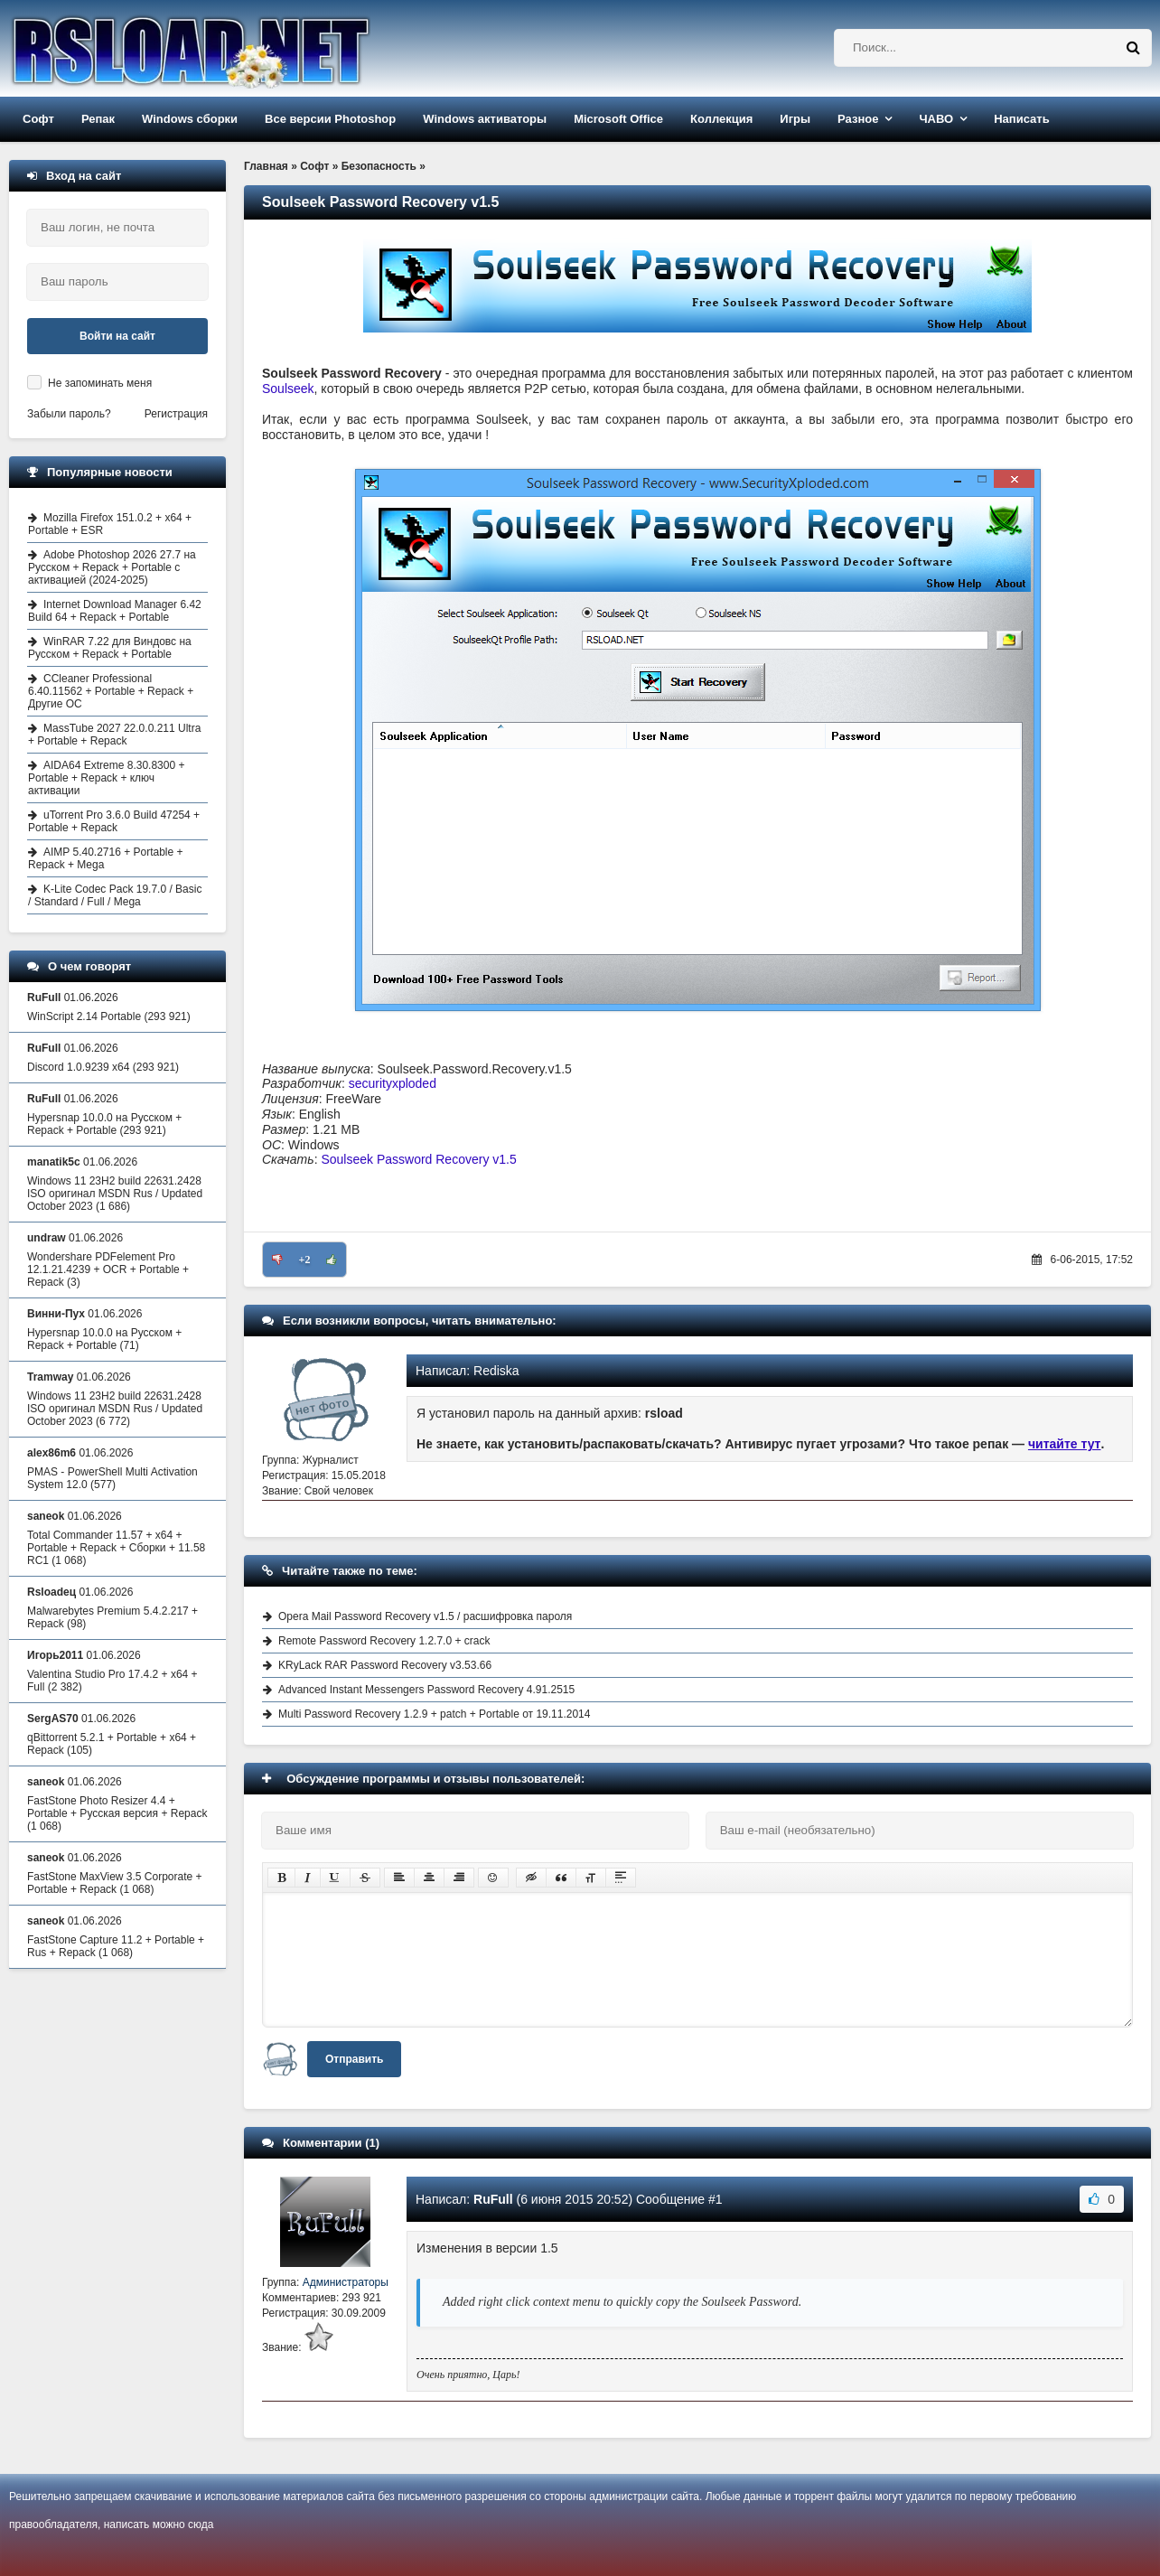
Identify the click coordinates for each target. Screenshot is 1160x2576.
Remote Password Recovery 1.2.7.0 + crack (384, 1641)
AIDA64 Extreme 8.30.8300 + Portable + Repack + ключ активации (106, 778)
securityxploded (392, 1083)
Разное (857, 119)
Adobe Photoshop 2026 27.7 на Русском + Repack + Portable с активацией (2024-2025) (112, 567)
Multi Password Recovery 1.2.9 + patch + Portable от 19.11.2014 (434, 1714)
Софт (38, 119)
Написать (1021, 119)
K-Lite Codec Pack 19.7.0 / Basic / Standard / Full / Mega (114, 895)
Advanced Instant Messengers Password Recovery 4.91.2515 (426, 1689)
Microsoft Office (618, 119)
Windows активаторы (485, 119)
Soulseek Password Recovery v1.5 (418, 1159)
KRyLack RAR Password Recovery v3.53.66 (384, 1665)
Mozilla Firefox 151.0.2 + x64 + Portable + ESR (110, 524)
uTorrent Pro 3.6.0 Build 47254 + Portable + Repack (114, 821)
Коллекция (721, 119)
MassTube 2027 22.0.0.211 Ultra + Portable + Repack (114, 734)
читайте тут (1064, 1444)
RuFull (493, 2199)
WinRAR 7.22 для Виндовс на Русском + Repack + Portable (110, 647)
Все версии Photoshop (330, 119)
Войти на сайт (117, 336)
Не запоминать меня (100, 383)
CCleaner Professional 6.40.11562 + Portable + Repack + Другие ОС (110, 691)
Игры (795, 119)
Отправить (354, 2059)
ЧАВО (936, 119)
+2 (305, 1259)
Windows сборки (190, 119)
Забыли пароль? (69, 413)
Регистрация (176, 413)
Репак (98, 119)
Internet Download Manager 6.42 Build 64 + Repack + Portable (114, 610)
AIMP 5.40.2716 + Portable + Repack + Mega (105, 858)
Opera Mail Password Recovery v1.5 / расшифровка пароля (425, 1616)
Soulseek (288, 388)
